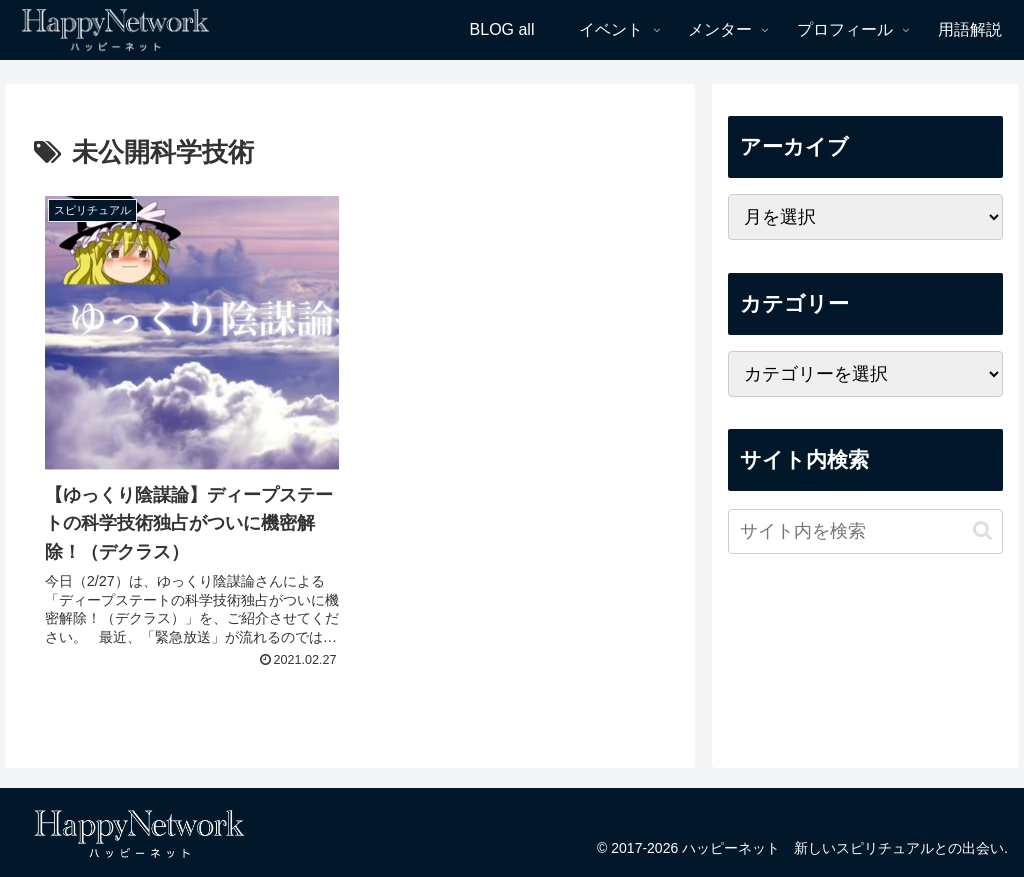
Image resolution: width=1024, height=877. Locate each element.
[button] (982, 530)
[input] (865, 531)
